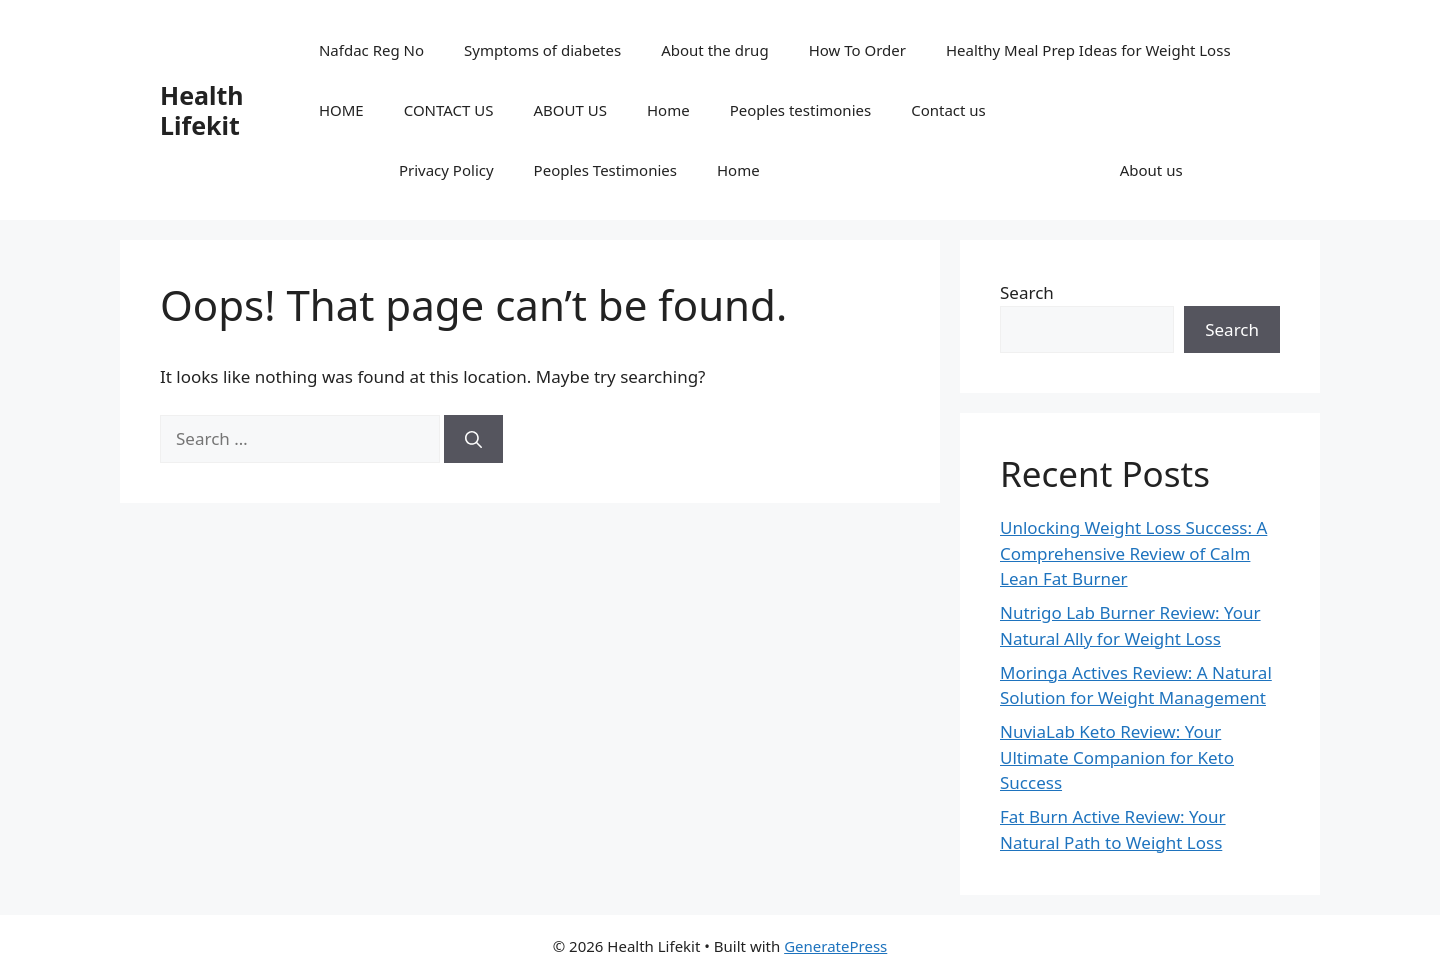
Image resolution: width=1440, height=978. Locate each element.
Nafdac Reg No (371, 50)
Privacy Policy (446, 170)
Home (668, 110)
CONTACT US (449, 110)
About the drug (714, 50)
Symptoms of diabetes (542, 50)
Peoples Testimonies (605, 170)
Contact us (948, 110)
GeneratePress (835, 946)
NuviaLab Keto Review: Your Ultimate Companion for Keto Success (1117, 757)
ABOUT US (570, 110)
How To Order (857, 50)
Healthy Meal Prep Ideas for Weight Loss (1088, 50)
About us (1151, 170)
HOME (341, 110)
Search (1027, 292)
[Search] (473, 439)
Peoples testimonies (800, 110)
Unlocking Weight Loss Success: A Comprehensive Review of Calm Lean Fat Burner (1133, 553)
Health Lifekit (202, 110)
